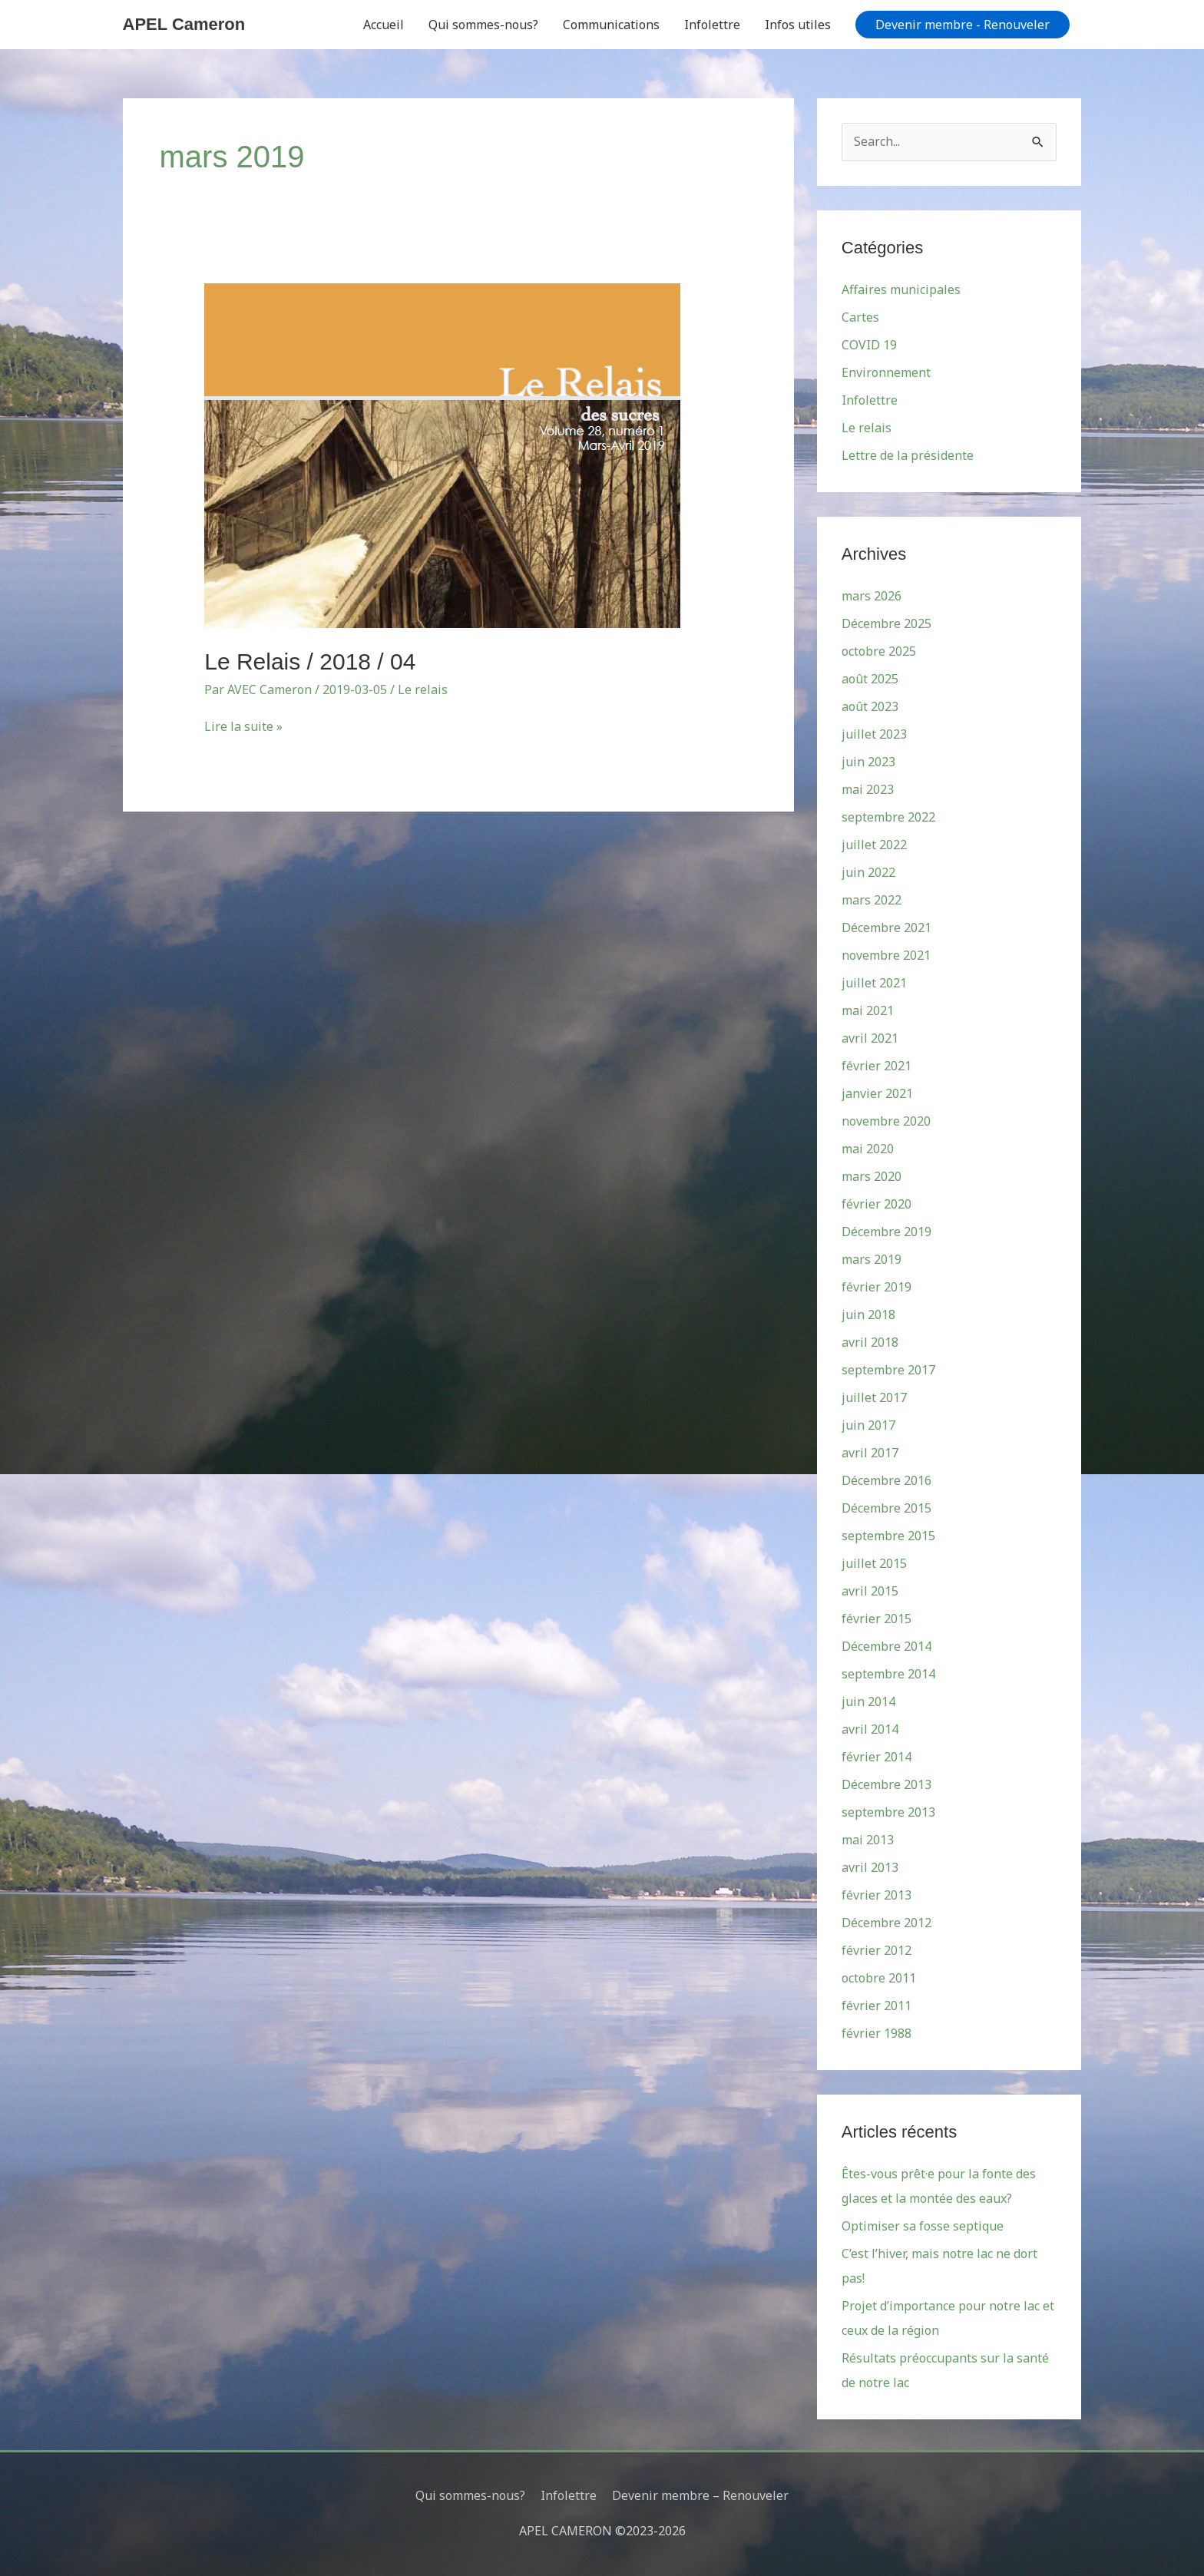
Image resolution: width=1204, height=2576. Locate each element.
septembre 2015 (888, 1535)
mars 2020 (871, 1176)
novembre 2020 (886, 1121)
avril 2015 (870, 1590)
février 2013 (876, 1895)
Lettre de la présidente (908, 455)
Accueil (383, 24)
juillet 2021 (874, 982)
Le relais (423, 689)
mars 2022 (871, 899)
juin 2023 (868, 761)
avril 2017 (870, 1452)
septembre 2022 (888, 817)
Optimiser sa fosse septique (923, 2225)
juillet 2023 (874, 734)
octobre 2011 (879, 1977)
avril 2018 (870, 1342)
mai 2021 (868, 1010)
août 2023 (870, 706)
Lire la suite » (243, 726)
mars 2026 (871, 595)
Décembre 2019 (886, 1231)
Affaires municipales (901, 289)
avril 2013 (870, 1867)
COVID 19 (869, 344)
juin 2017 (868, 1425)
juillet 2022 (874, 844)
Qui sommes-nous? (483, 24)
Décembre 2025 (886, 623)
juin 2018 (868, 1314)
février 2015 (876, 1618)
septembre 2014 (888, 1673)
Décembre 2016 (886, 1480)
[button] (962, 24)
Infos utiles (798, 24)
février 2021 (876, 1065)
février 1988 (876, 2033)
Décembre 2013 (886, 1784)
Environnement (886, 372)
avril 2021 (870, 1038)
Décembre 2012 (886, 1922)
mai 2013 (868, 1839)
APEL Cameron (184, 24)
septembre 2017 (888, 1369)
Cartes (860, 317)
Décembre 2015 (886, 1508)
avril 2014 (870, 1729)
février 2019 (876, 1286)
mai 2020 (868, 1148)
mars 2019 (871, 1259)
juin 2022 (868, 872)
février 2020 (876, 1203)
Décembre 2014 (886, 1646)
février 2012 (876, 1950)
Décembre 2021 (886, 927)
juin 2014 (868, 1701)
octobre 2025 (879, 651)
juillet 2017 (874, 1397)
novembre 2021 (886, 955)
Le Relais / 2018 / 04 (309, 661)
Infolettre (712, 24)
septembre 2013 (888, 1812)
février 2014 (876, 1756)
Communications (611, 24)
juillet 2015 (874, 1563)
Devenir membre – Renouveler (700, 2495)
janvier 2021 (877, 1093)
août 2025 (870, 678)
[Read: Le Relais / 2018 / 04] (442, 454)
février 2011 (876, 2005)
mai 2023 (868, 789)
